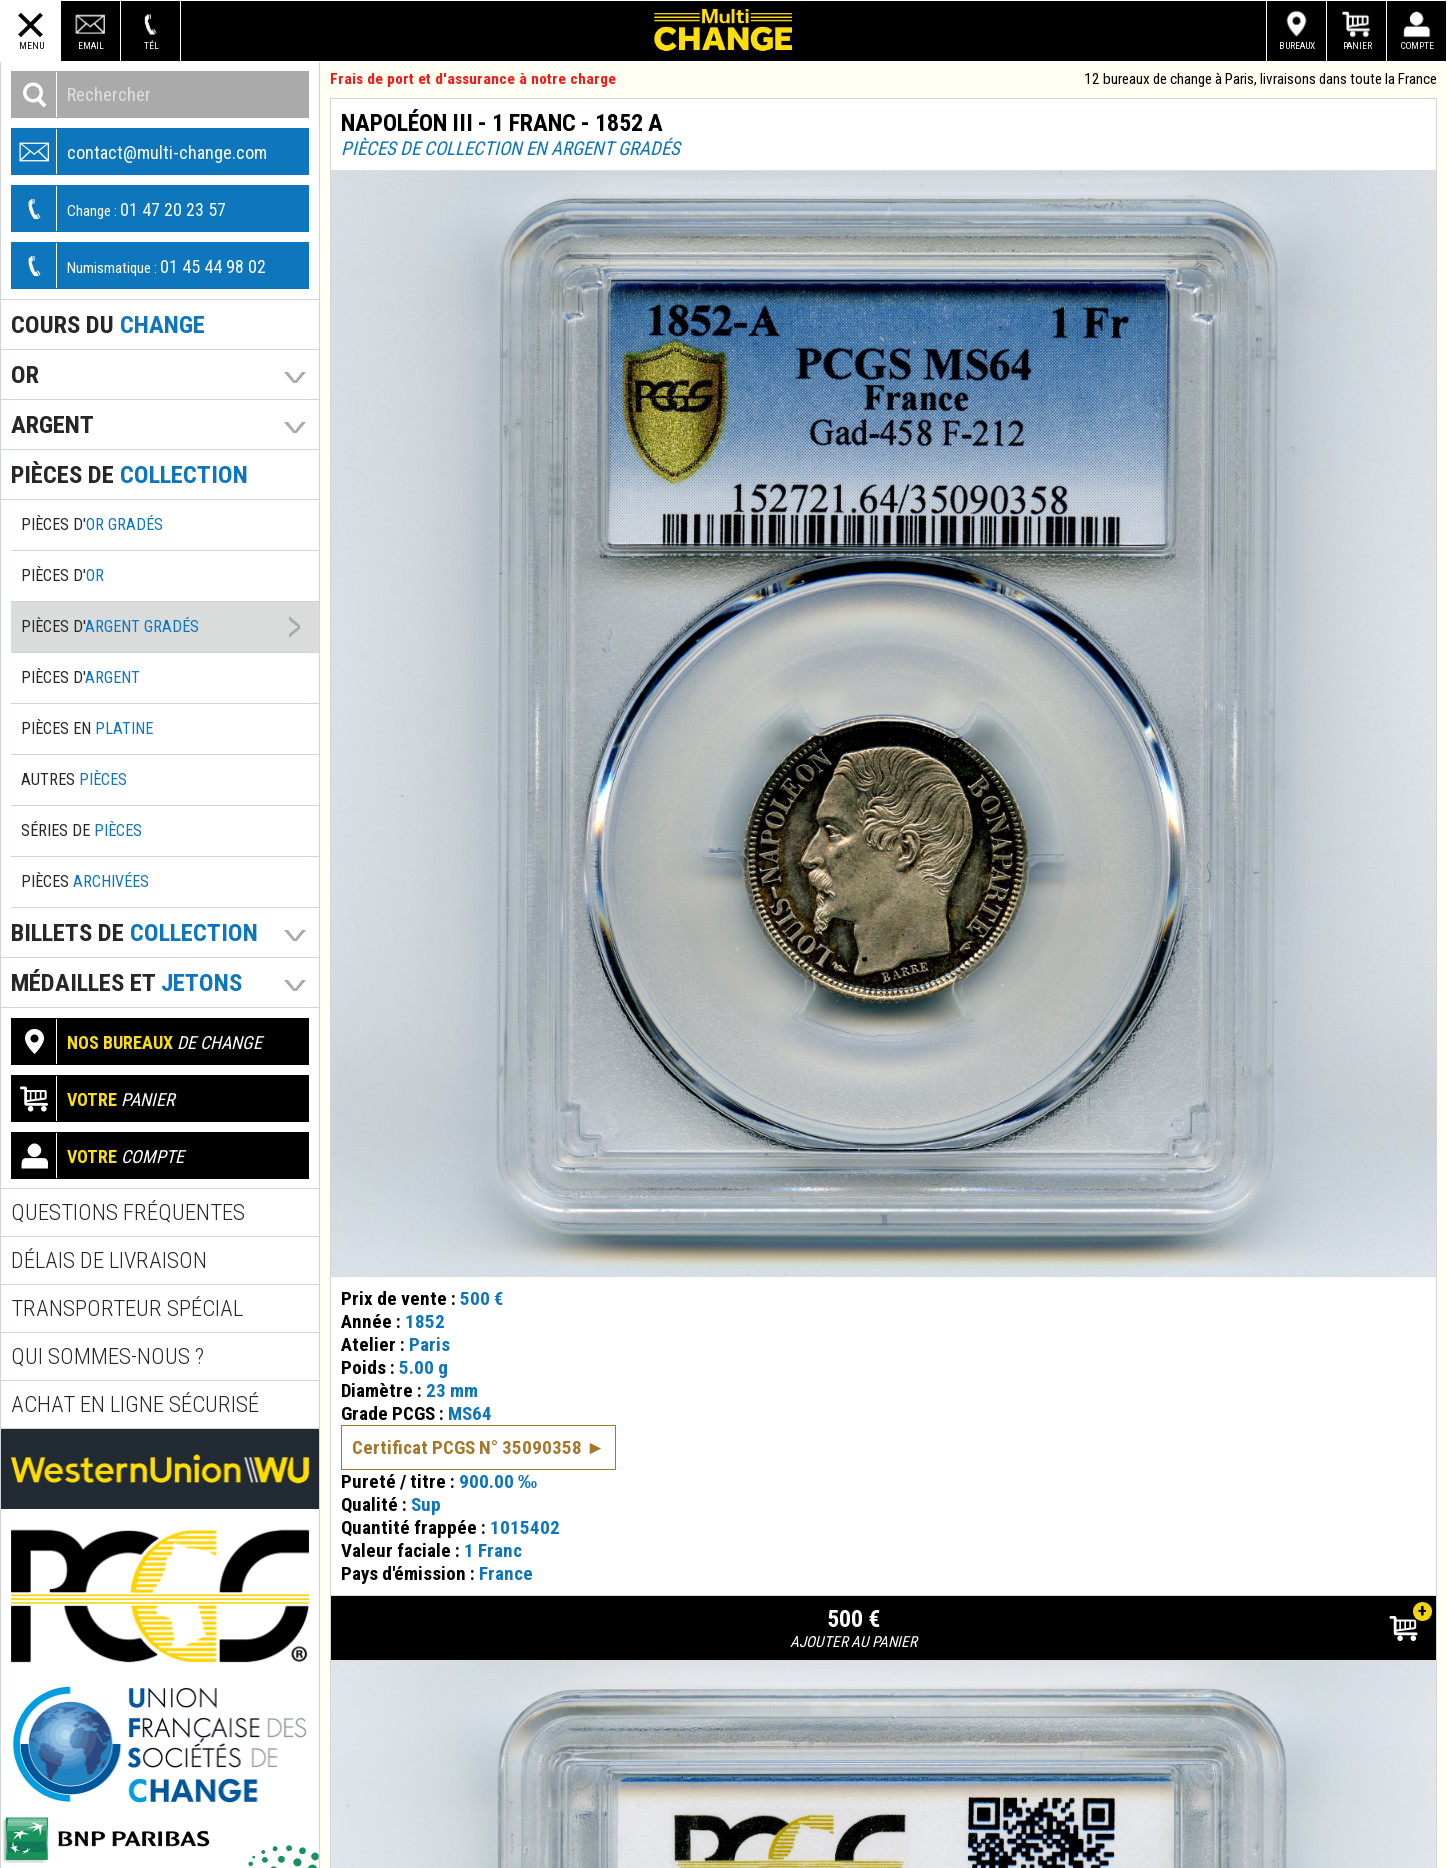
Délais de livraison (109, 1260)
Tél (151, 45)
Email (91, 45)
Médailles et (126, 982)
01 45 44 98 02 (139, 265)
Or (25, 374)
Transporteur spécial (127, 1308)
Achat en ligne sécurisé (135, 1404)
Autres (74, 779)
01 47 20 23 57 (119, 208)
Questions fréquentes (128, 1212)
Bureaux (1297, 45)
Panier (1357, 45)
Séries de (81, 830)
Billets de (134, 932)
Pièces (85, 881)
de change (137, 1041)
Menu (31, 45)
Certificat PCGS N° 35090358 (467, 1447)
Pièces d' (92, 524)
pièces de (129, 474)
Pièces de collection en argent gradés (510, 148)
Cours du (108, 324)
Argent (52, 424)
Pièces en (87, 728)
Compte (1417, 45)
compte (98, 1155)
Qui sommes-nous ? (107, 1356)
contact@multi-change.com (139, 151)
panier (93, 1098)
